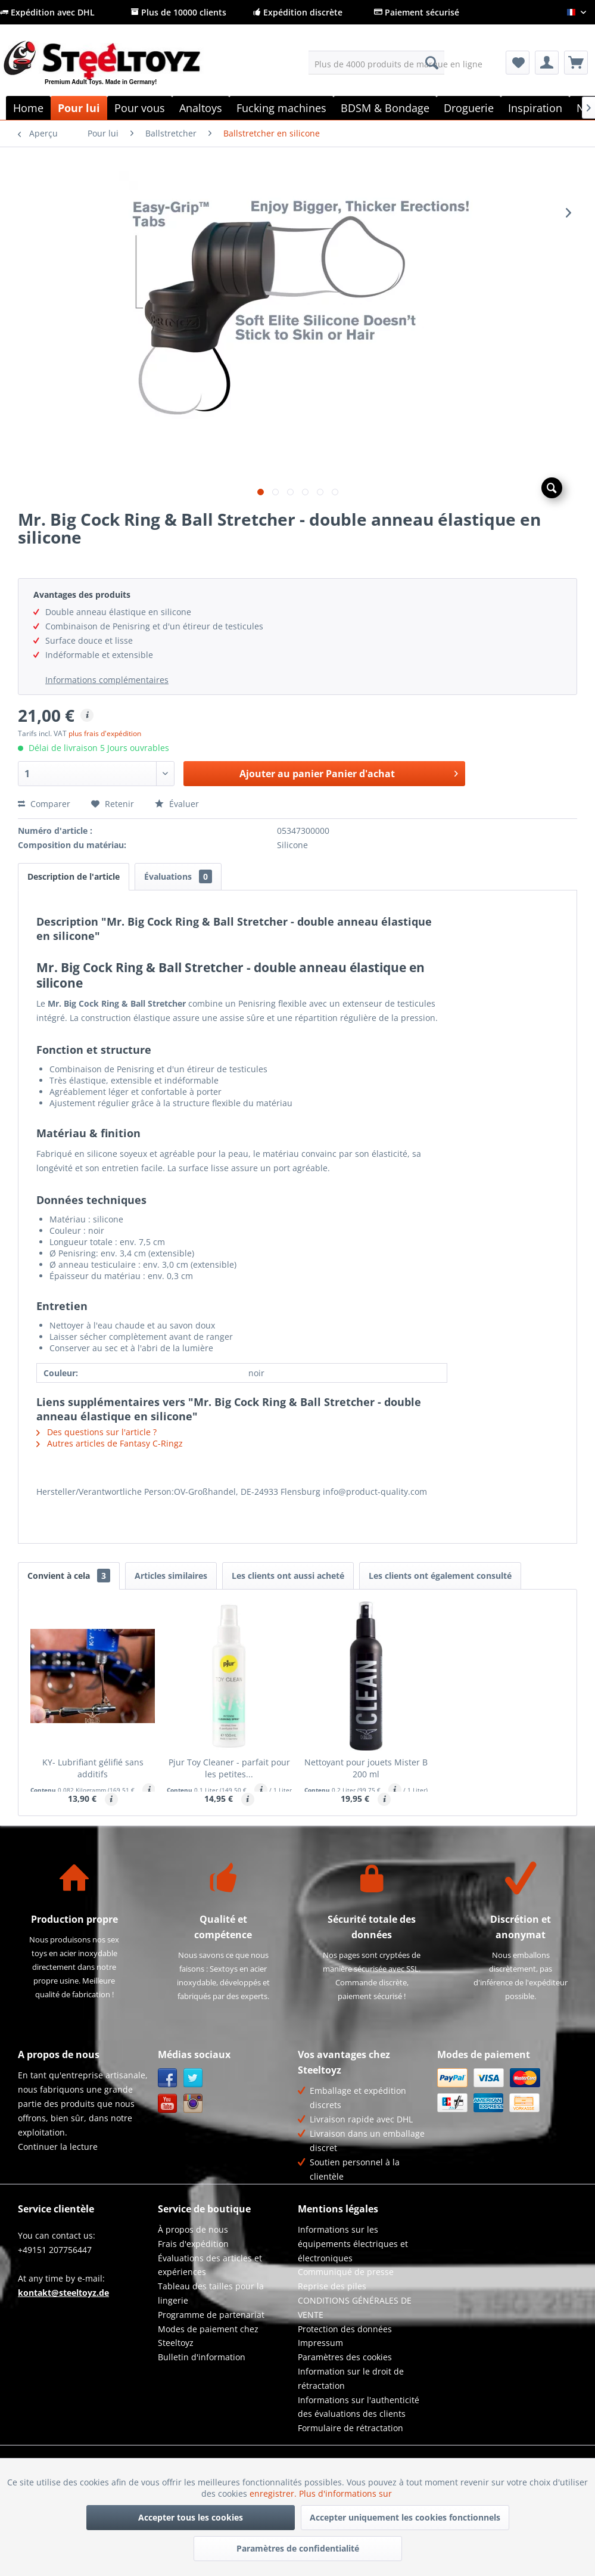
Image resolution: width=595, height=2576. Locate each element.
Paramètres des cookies (345, 2357)
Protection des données (345, 2329)
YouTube (167, 2103)
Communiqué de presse (346, 2271)
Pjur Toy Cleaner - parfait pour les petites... (229, 1768)
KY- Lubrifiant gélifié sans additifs (93, 1768)
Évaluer (177, 803)
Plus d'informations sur (346, 2493)
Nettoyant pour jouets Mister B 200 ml (366, 1768)
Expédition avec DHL (47, 12)
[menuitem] (376, 63)
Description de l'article (73, 876)
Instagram (193, 2103)
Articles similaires (171, 1575)
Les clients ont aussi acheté (288, 1575)
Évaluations (178, 876)
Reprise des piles (332, 2286)
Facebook (167, 2078)
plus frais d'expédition (104, 733)
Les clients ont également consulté (440, 1575)
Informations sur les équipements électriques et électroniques (353, 2244)
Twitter (193, 2078)
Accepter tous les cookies (190, 2517)
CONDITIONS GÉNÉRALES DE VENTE (355, 2307)
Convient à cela (68, 1575)
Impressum (320, 2342)
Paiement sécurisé (416, 12)
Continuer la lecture (58, 2146)
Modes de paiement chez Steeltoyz (208, 2336)
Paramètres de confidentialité (297, 2548)
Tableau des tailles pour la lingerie (211, 2293)
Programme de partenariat (211, 2314)
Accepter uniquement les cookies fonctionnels (405, 2517)
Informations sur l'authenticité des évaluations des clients (358, 2407)
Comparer (44, 803)
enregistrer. (274, 2493)
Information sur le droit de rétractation (351, 2378)
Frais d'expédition (193, 2243)
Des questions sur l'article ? (96, 1432)
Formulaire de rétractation (350, 2428)
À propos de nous (193, 2229)
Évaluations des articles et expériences (210, 2265)
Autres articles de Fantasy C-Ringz (109, 1443)
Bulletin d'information (201, 2357)
